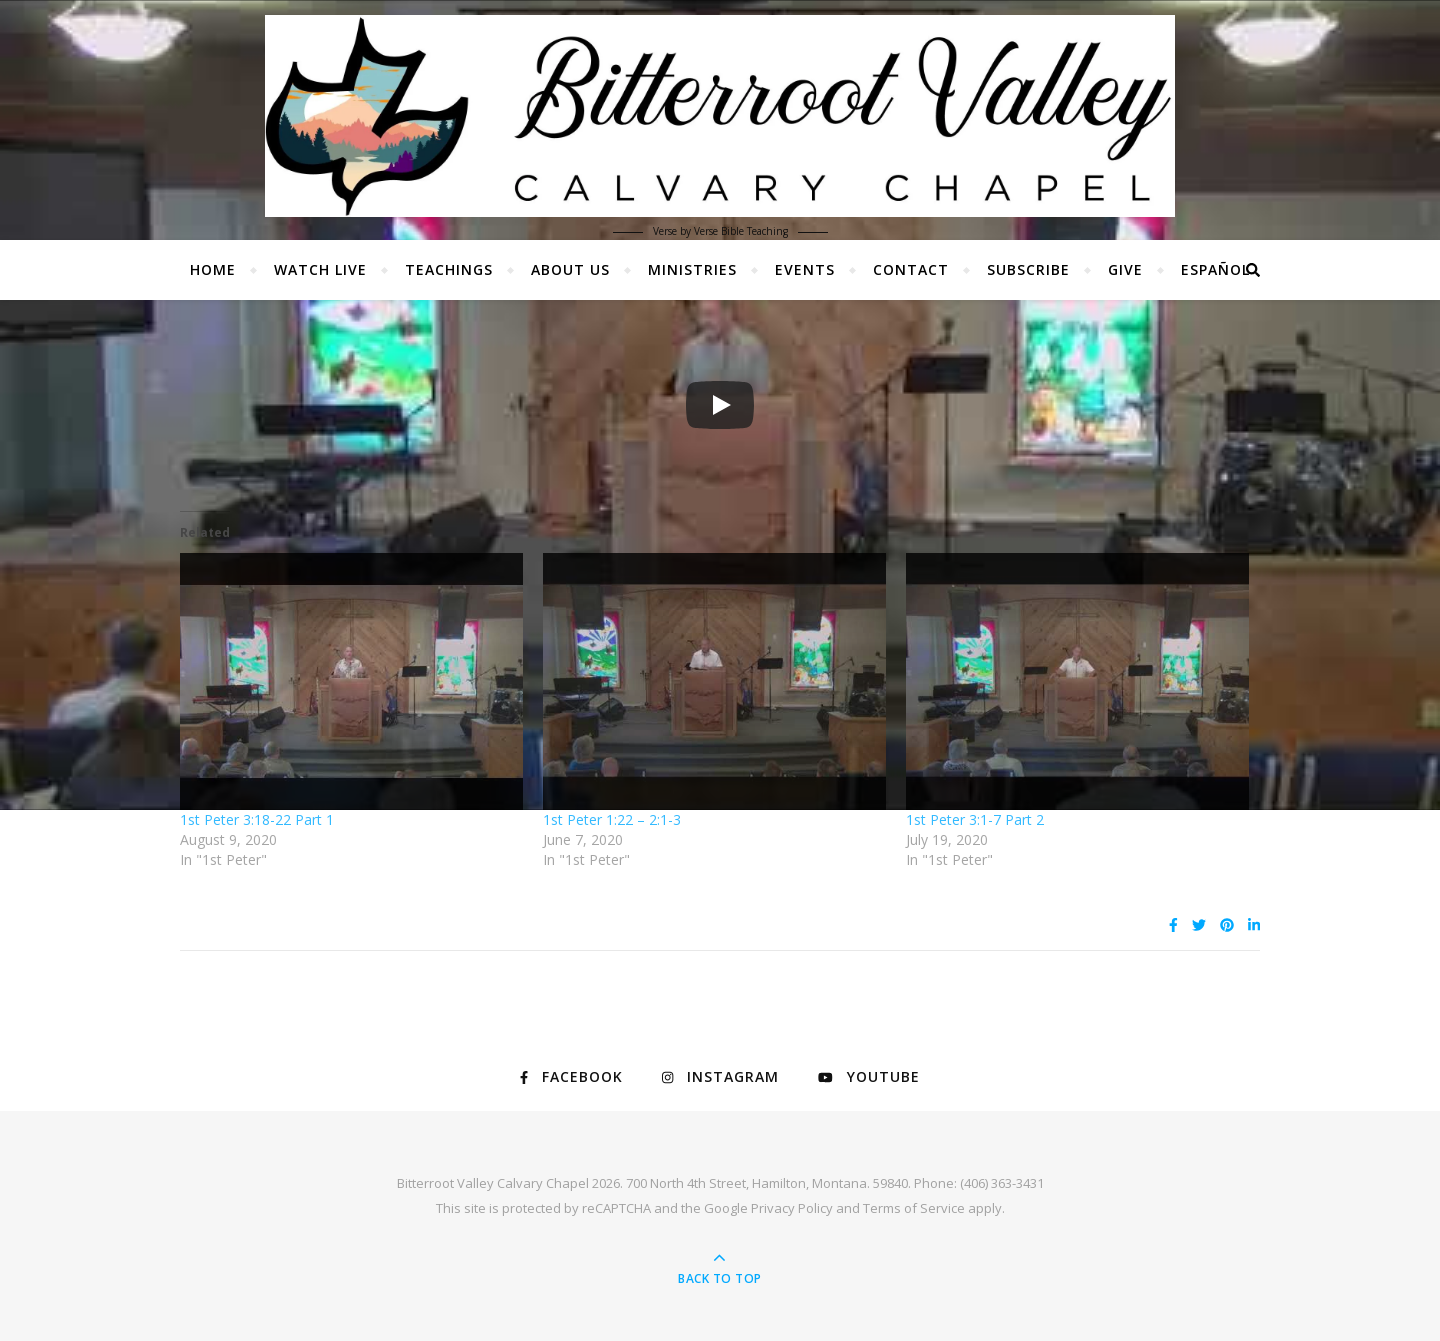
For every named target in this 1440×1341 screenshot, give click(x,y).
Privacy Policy (792, 1208)
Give (1125, 269)
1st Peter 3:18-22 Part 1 (257, 819)
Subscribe (1028, 269)
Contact (911, 269)
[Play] (720, 405)
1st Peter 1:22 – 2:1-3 (612, 819)
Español (1215, 269)
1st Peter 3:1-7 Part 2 (975, 819)
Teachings (449, 269)
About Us (570, 269)
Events (805, 269)
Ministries (692, 269)
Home (213, 269)
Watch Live (320, 269)
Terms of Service (914, 1208)
